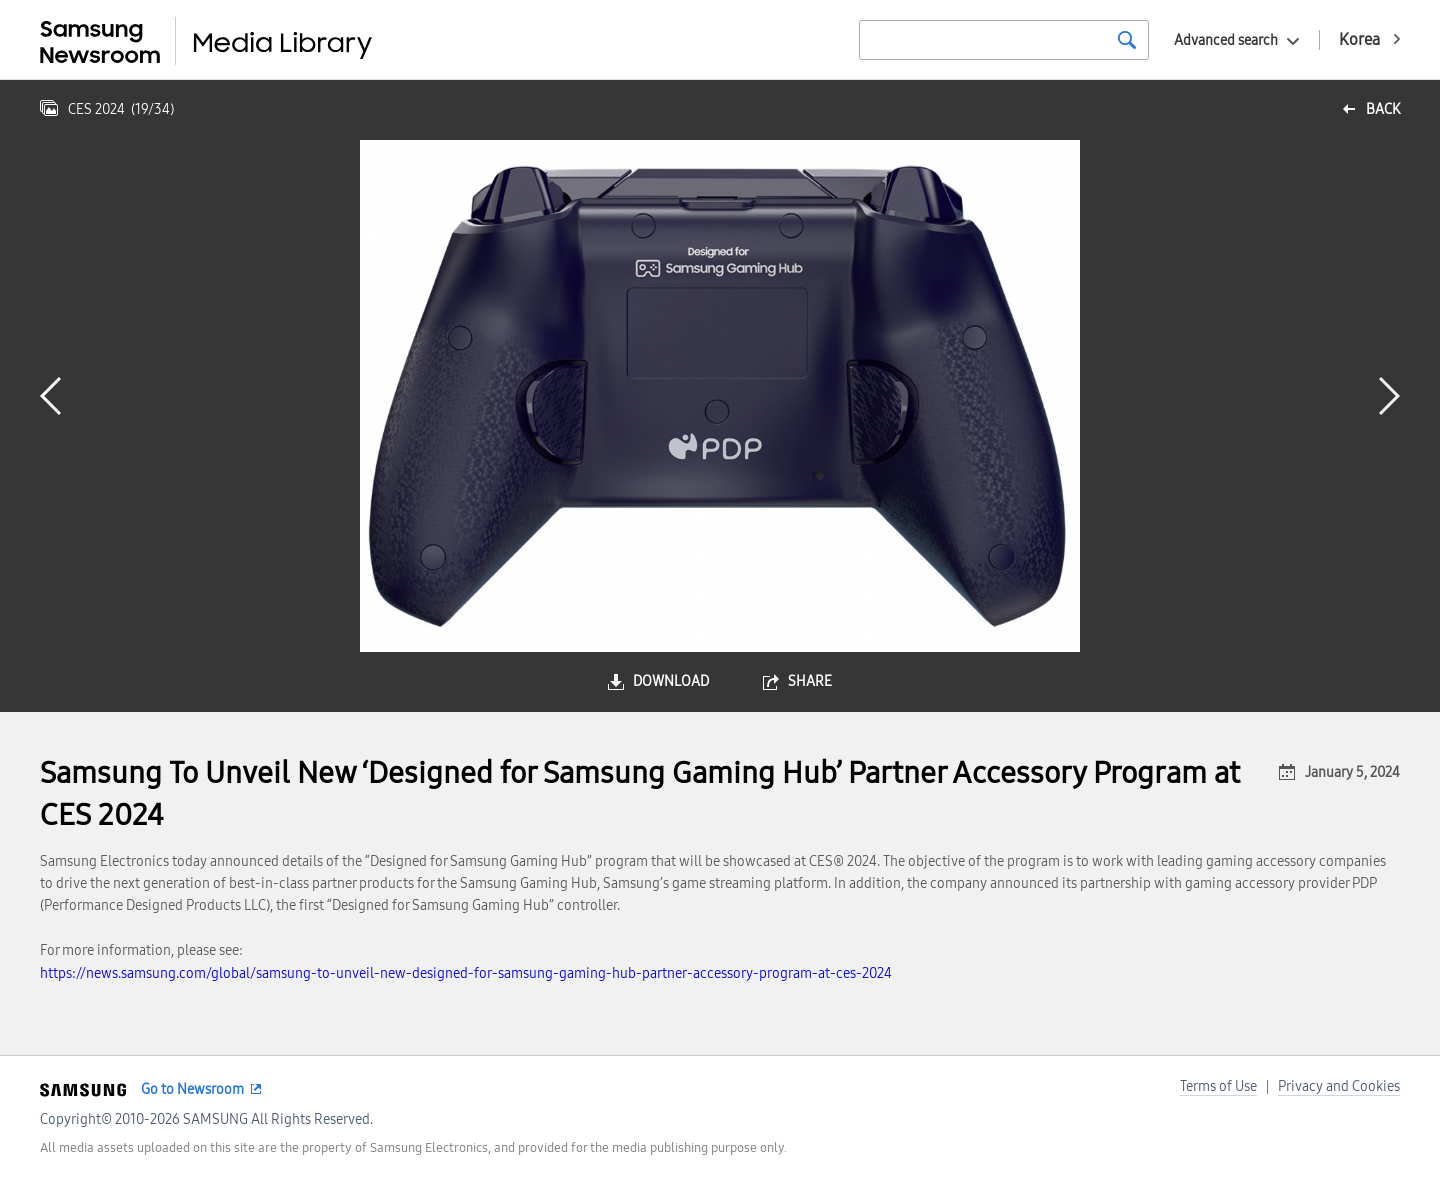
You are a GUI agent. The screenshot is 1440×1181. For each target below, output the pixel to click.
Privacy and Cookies (1339, 1086)
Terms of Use (1218, 1086)
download (671, 681)
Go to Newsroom (192, 1089)
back (1383, 109)
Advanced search (1226, 40)
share (810, 681)
